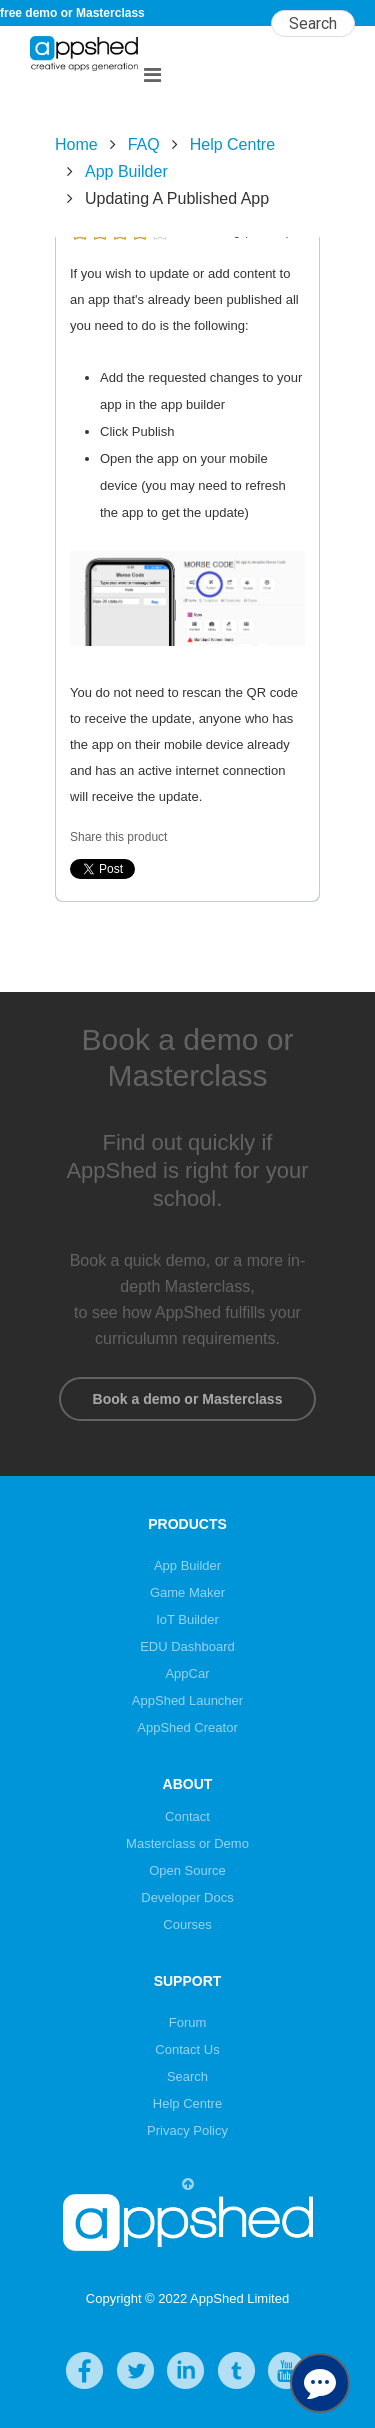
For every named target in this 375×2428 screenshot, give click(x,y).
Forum (188, 2022)
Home (76, 144)
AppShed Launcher (187, 1700)
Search (187, 2076)
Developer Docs (187, 1897)
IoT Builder (187, 1619)
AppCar (187, 1673)
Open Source (187, 1870)
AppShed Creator (187, 1727)
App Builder (126, 171)
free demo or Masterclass (72, 13)
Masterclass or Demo (187, 1843)
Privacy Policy (187, 2130)
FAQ (144, 144)
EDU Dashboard (187, 1646)
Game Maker (187, 1592)
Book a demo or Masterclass (187, 1399)
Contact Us (187, 2049)
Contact (187, 1816)
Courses (187, 1924)
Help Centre (232, 144)
